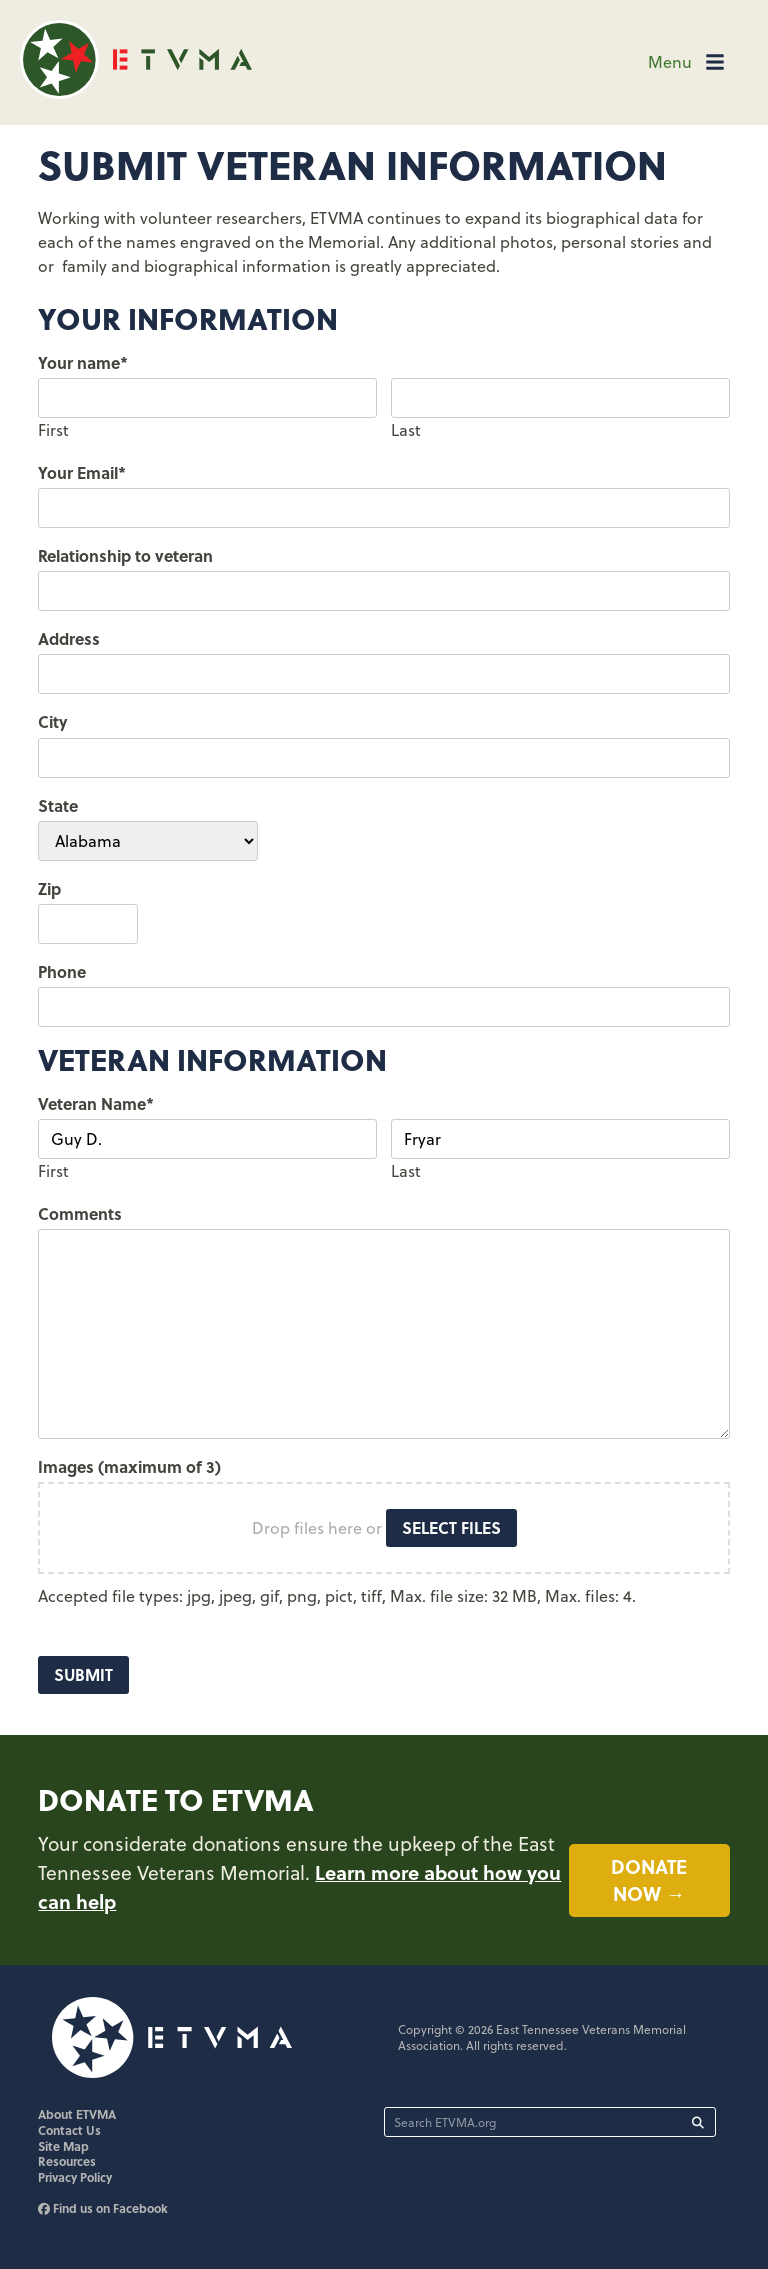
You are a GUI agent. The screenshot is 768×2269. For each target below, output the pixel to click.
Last (406, 430)
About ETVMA (77, 2116)
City (53, 721)
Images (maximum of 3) (129, 1466)
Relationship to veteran (125, 555)
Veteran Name (96, 1103)
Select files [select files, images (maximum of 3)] (451, 1527)
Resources (67, 2163)
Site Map (63, 2148)
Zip (49, 888)
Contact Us (69, 2132)
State (58, 805)
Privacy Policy (75, 2179)
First (53, 430)
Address (69, 638)
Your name (83, 362)
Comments (80, 1213)
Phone (62, 971)
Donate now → (649, 1880)
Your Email (82, 472)
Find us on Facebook (103, 2210)
